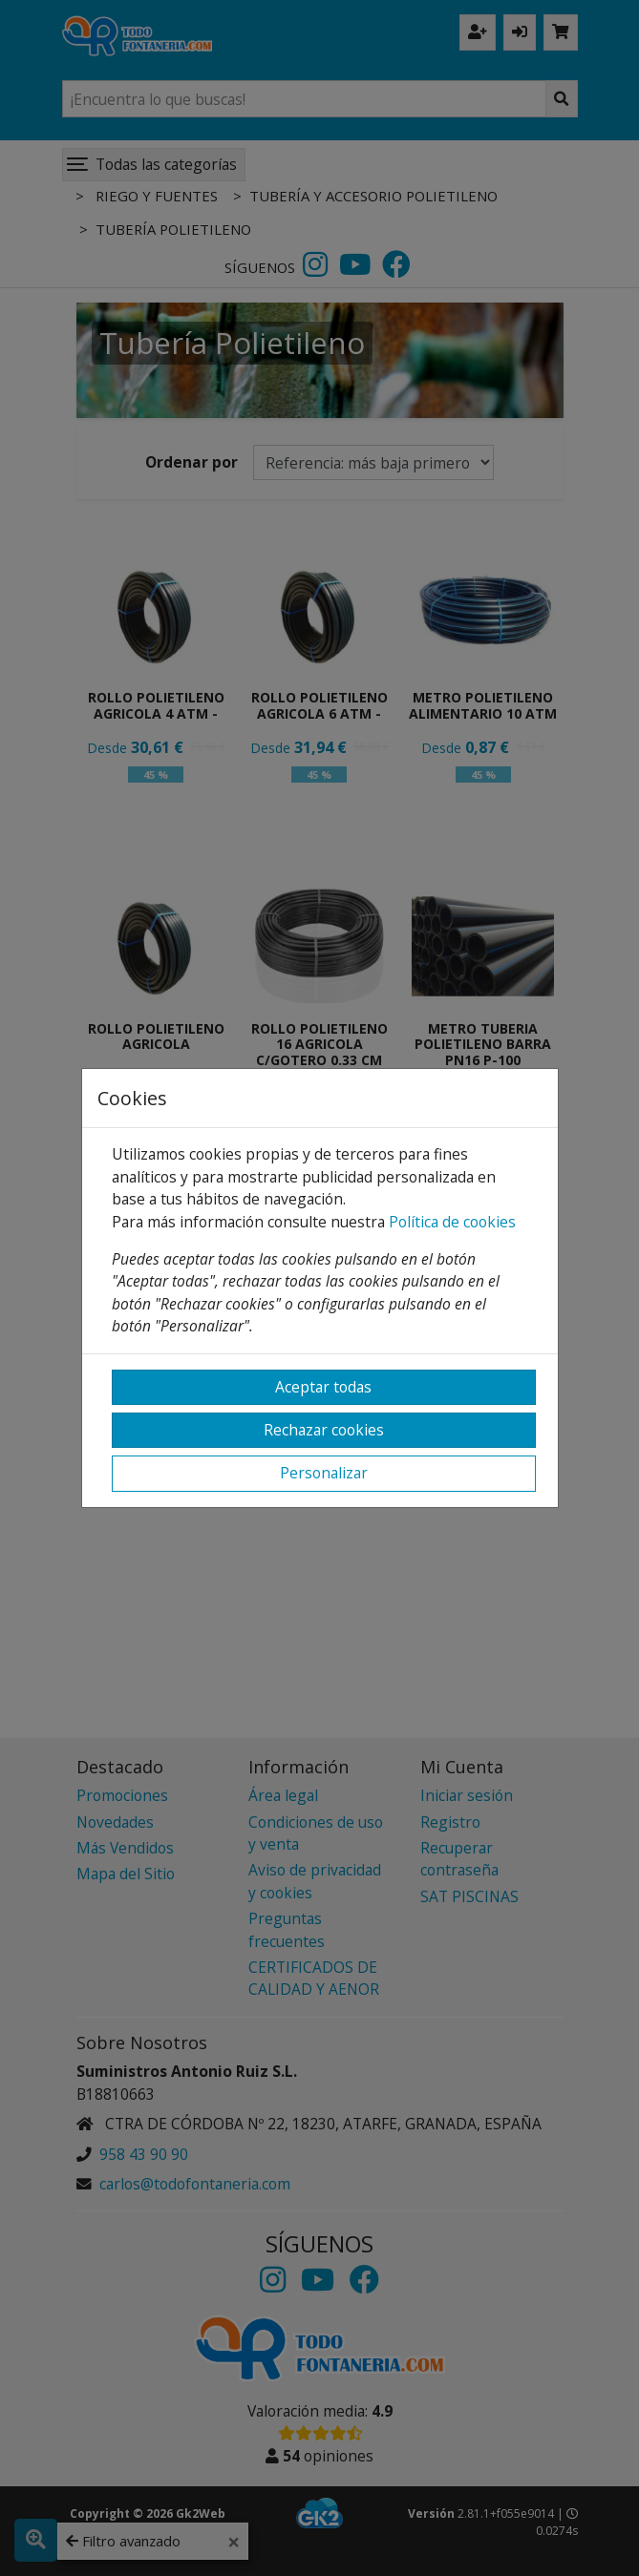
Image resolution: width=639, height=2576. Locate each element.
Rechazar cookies (324, 1429)
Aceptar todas (323, 1386)
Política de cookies (452, 1221)
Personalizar (324, 1472)
